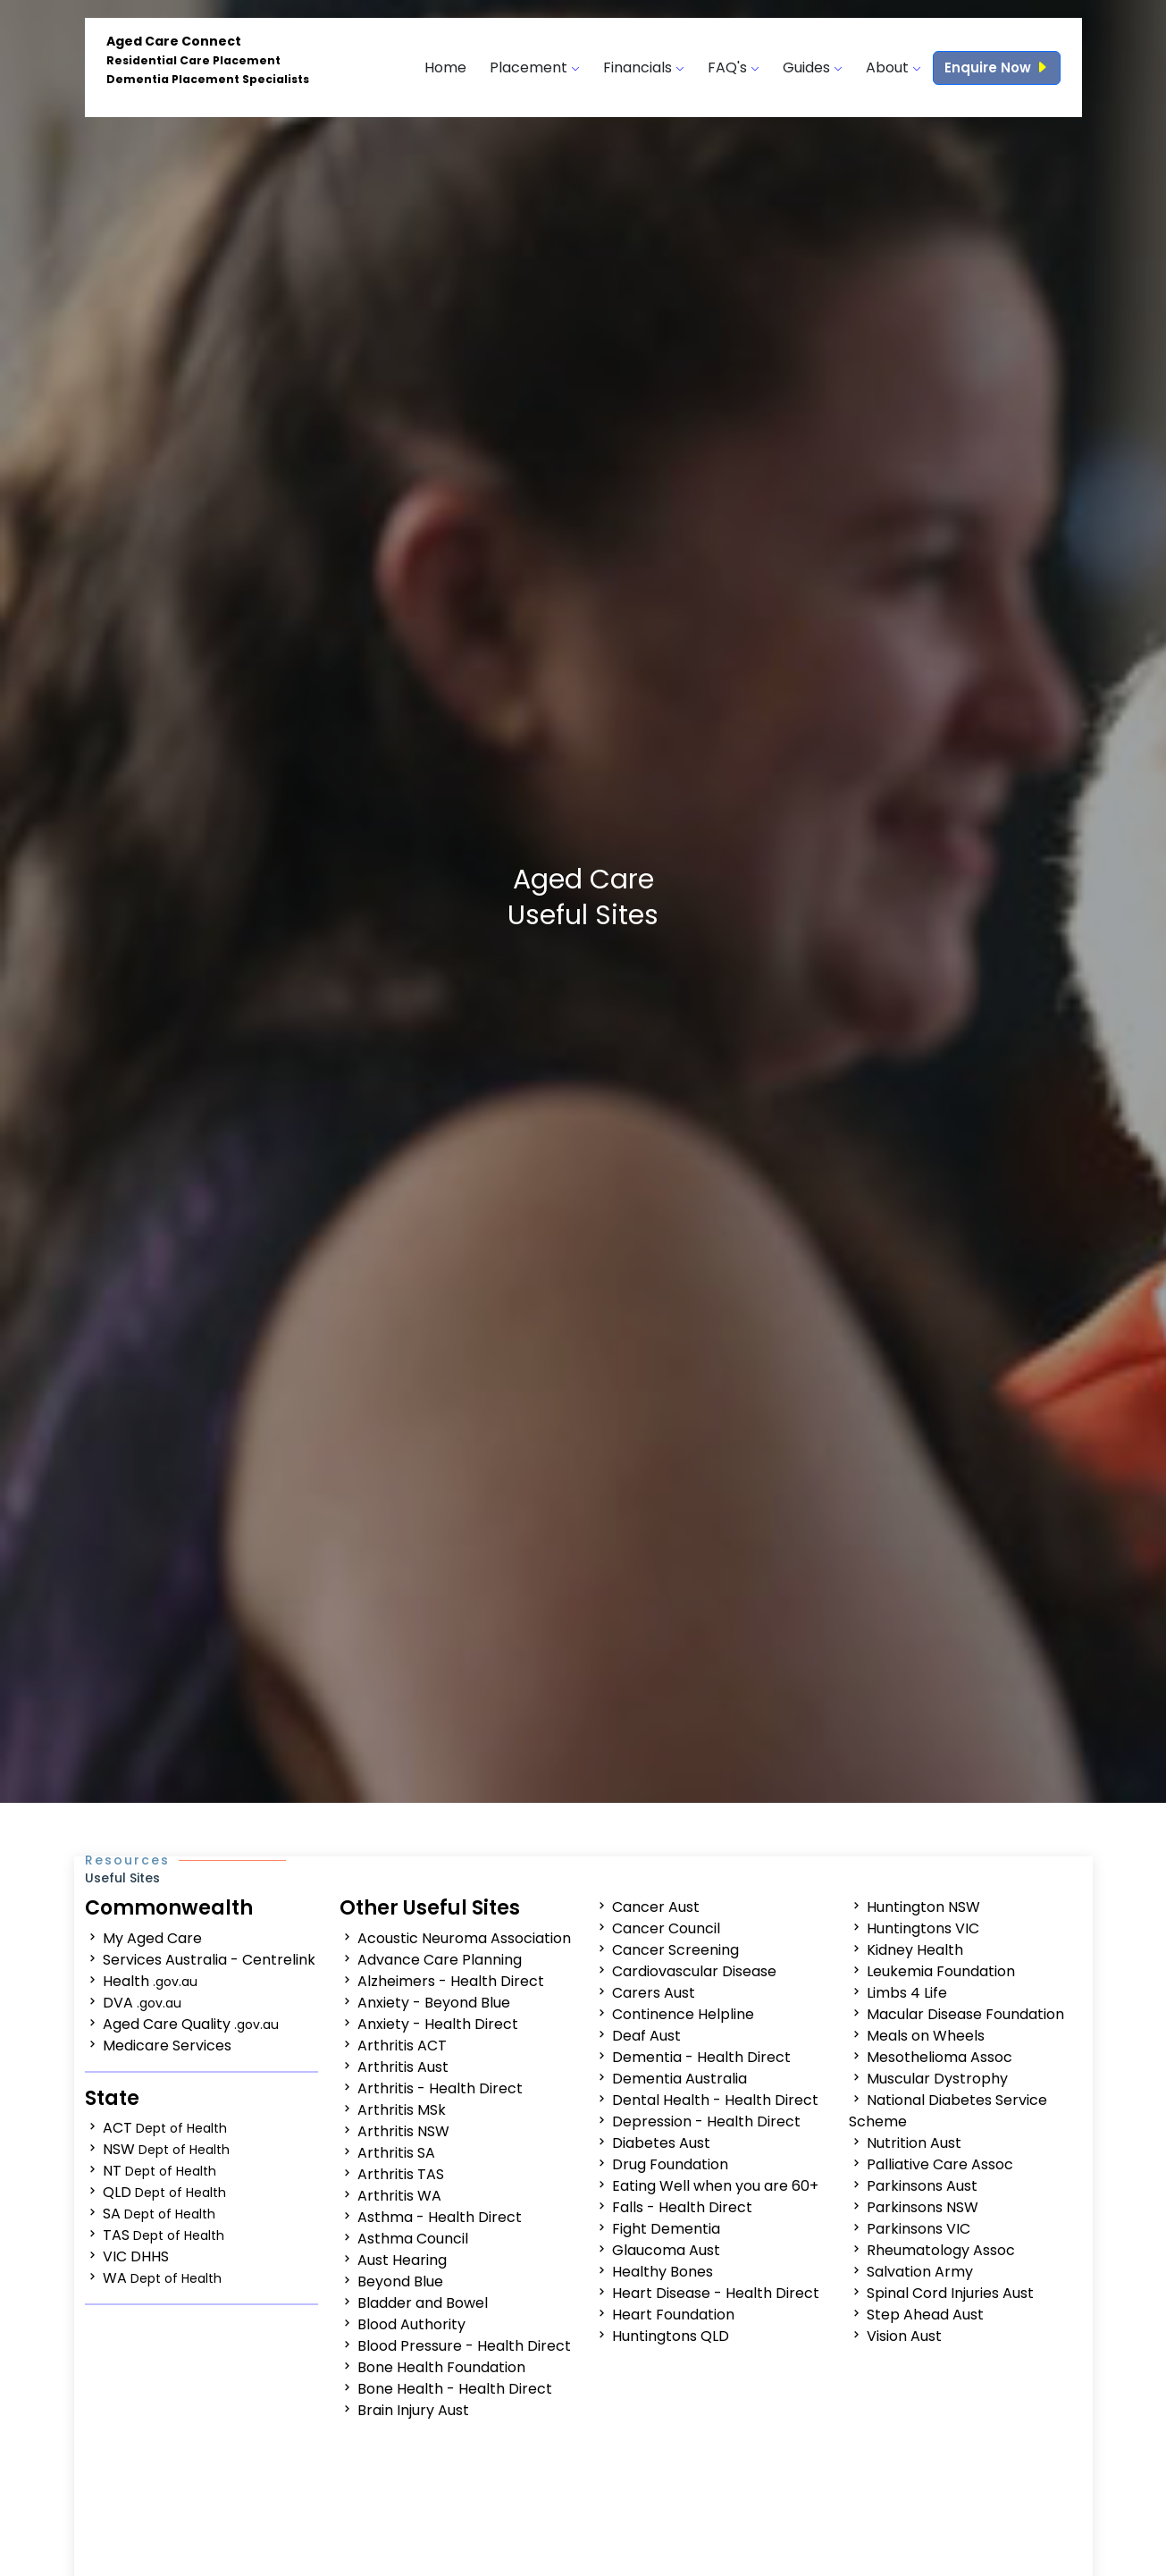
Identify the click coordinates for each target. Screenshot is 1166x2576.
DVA (142, 2002)
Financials (643, 67)
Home (445, 67)
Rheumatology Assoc (941, 2250)
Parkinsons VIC (918, 2228)
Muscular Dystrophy (937, 2078)
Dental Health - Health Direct (715, 2100)
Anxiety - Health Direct (437, 2024)
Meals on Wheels (926, 2035)
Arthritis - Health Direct (440, 2088)
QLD (164, 2192)
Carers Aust (653, 1993)
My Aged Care (152, 1938)
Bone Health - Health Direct (454, 2388)
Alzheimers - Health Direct (450, 1981)
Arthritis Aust (403, 2067)
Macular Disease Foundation (965, 2014)
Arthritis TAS (400, 2174)
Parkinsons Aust (922, 2186)
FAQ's (733, 67)
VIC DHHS (136, 2256)
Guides (813, 67)
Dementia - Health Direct (701, 2057)
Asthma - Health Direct (439, 2217)
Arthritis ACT (402, 2045)
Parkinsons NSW (922, 2207)
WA (162, 2278)
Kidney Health (915, 1950)
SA (159, 2213)
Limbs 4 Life (907, 1993)
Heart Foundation (673, 2314)
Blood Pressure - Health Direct (464, 2346)
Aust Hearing (402, 2260)
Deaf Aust (646, 2035)
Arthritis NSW (403, 2131)
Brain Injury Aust (413, 2410)
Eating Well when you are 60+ (715, 2186)
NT (159, 2170)
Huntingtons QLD (670, 2336)
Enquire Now (996, 67)
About (893, 67)
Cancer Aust (656, 1907)
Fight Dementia (666, 2228)
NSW (166, 2149)
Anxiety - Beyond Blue (433, 2002)
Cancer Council (666, 1928)
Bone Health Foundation (441, 2367)
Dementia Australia (679, 2078)
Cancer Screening (675, 1950)
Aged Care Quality (191, 2024)
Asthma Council (412, 2238)
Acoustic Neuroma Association (464, 1938)
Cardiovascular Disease (694, 1971)
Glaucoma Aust (666, 2250)
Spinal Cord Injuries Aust (950, 2293)
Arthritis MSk (401, 2110)
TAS (163, 2235)
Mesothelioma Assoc (939, 2057)
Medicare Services (167, 2045)
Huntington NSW (923, 1907)
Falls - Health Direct (682, 2207)
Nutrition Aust (914, 2143)
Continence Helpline (683, 2014)
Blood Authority (411, 2324)
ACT (165, 2127)
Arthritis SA (396, 2152)
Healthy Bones (662, 2271)
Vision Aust (904, 2336)
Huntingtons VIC (923, 1928)
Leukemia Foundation (941, 1971)
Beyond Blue (400, 2281)
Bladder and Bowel (422, 2303)
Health (150, 1981)
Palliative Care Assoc (940, 2164)
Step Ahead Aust (925, 2314)
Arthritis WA (399, 2195)
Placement (535, 67)
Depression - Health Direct (706, 2121)
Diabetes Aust (661, 2143)
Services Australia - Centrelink (209, 1959)
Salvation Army (920, 2271)
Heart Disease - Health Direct (715, 2293)
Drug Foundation (670, 2164)
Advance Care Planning (439, 1959)
